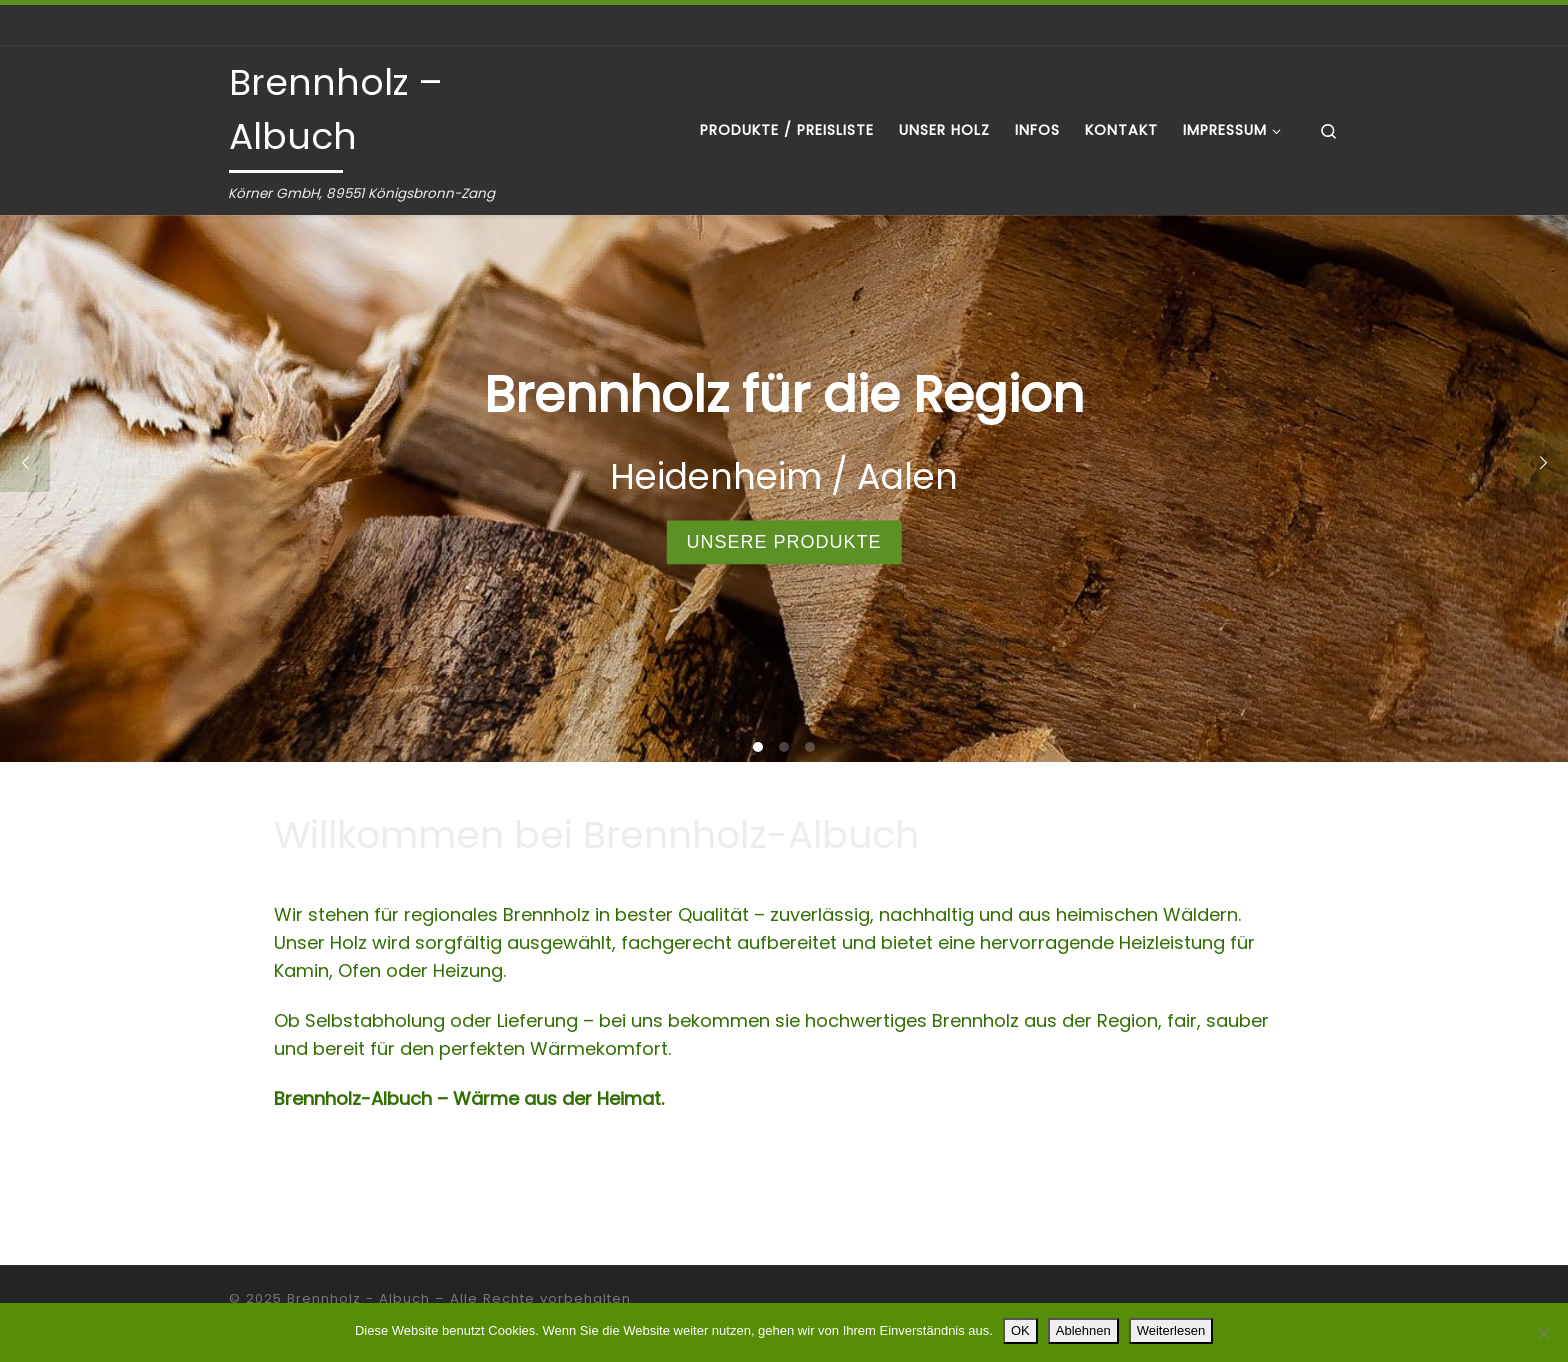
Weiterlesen (1171, 1330)
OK (1020, 1330)
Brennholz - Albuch (358, 1298)
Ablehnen (1083, 1330)
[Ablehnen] (1543, 1333)
